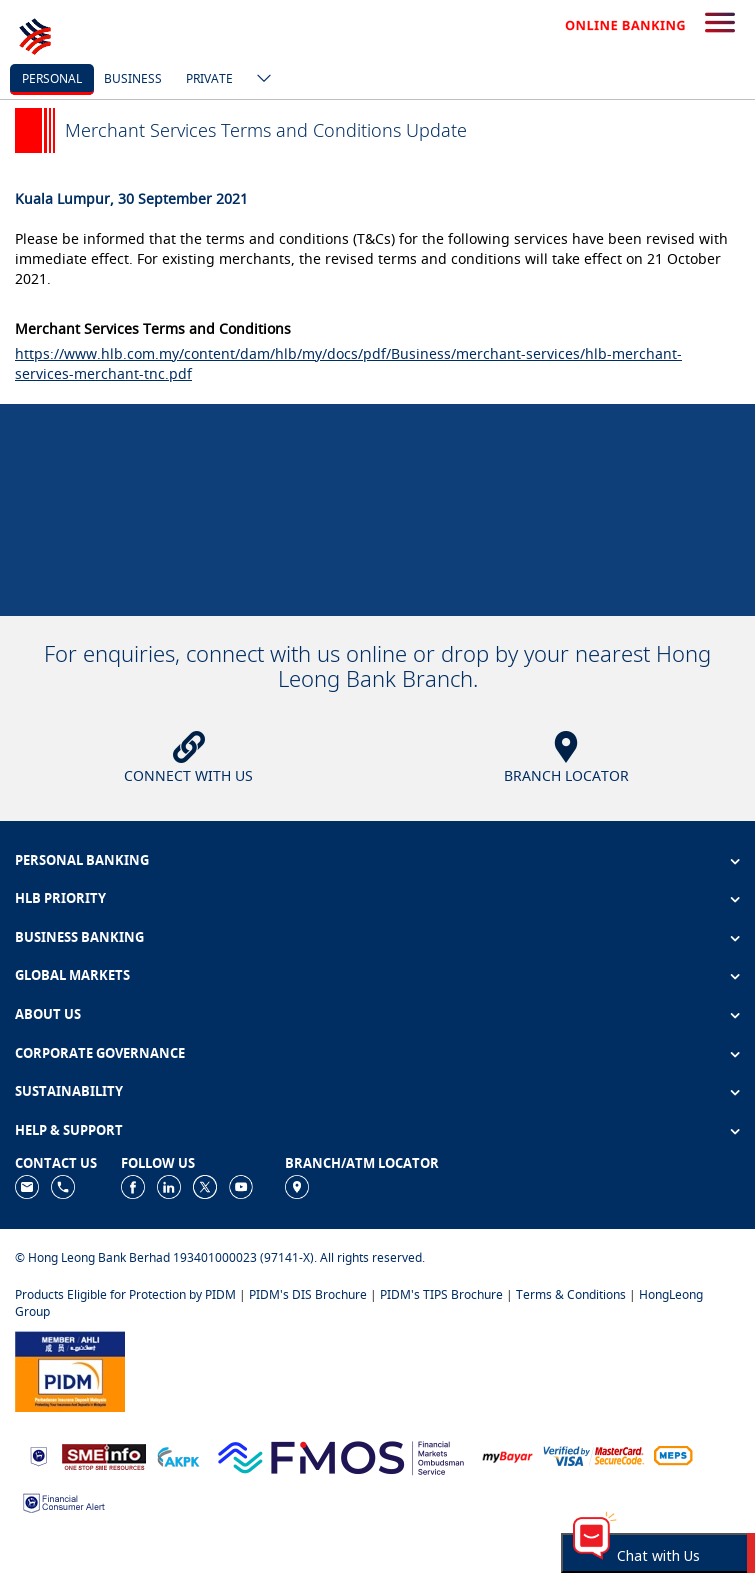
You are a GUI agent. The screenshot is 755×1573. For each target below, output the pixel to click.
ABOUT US (48, 1014)
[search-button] (720, 24)
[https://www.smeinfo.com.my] (104, 1454)
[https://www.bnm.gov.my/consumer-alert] (64, 1501)
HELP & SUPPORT (69, 1130)
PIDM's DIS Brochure (308, 1294)
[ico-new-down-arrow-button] (259, 80)
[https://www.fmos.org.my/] (341, 1454)
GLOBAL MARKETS (72, 975)
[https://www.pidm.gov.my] (70, 1369)
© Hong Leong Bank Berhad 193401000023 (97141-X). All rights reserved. (220, 1257)
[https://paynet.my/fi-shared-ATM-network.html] (673, 1455)
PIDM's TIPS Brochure (441, 1294)
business (133, 78)
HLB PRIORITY (60, 898)
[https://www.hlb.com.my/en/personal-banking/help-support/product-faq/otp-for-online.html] (594, 1455)
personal (52, 78)
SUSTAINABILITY (69, 1091)
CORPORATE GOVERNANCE (100, 1053)
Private (209, 78)
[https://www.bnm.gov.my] (38, 1455)
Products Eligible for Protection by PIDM (125, 1294)
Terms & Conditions (571, 1294)
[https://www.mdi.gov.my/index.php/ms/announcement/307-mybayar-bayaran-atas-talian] (507, 1455)
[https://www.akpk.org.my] (178, 1455)
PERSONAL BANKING (82, 860)
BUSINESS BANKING (79, 937)
